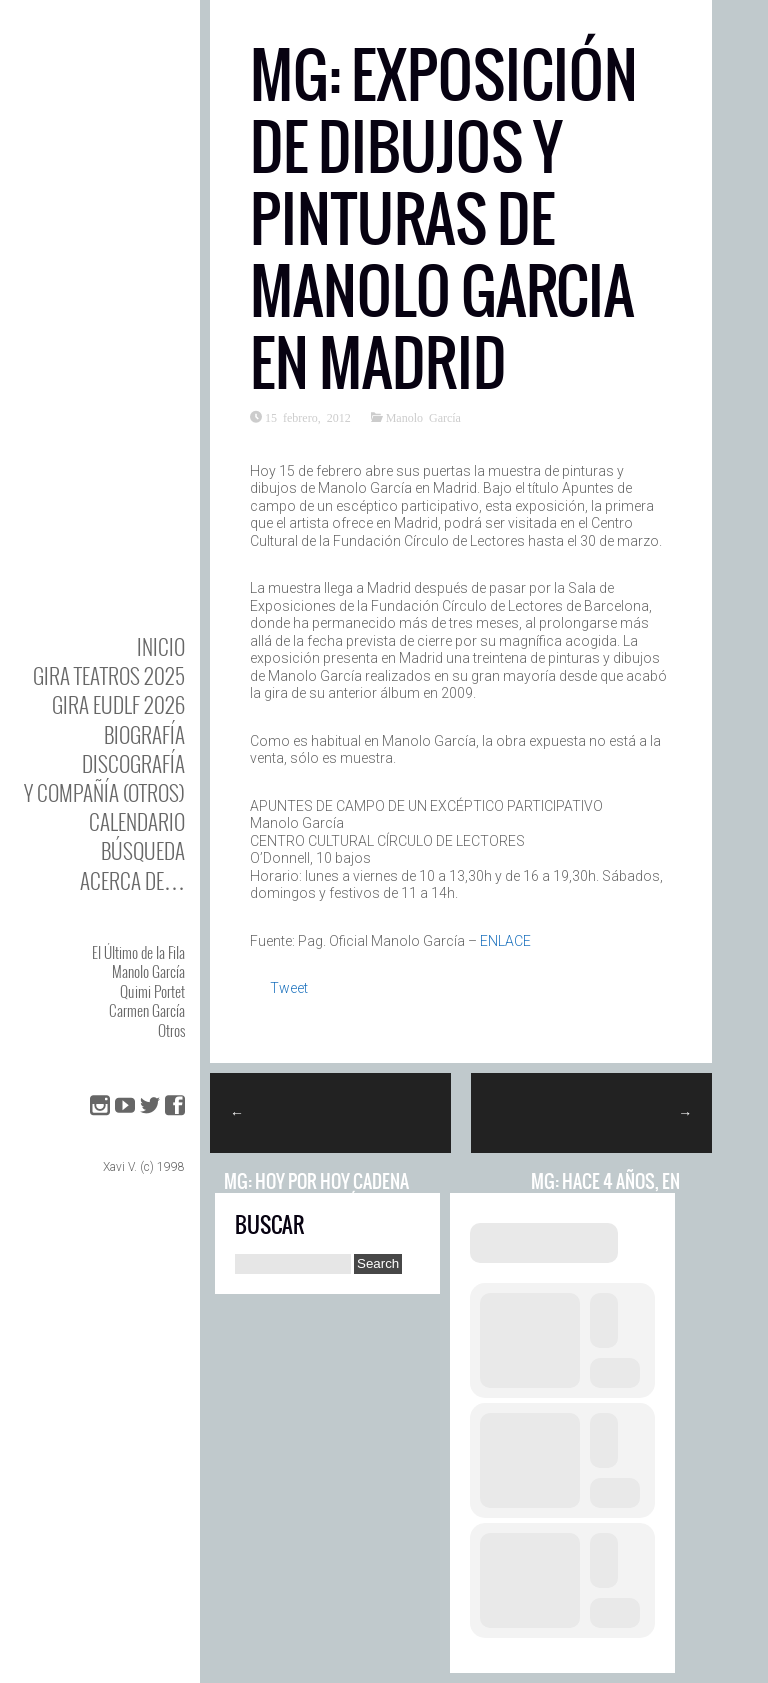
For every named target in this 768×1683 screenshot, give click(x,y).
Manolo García (148, 971)
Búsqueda (143, 850)
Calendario (137, 821)
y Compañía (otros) (104, 792)
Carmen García (147, 1010)
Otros (171, 1030)
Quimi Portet (152, 991)
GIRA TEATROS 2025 (109, 675)
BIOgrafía (144, 734)
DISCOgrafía (133, 763)
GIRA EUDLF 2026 (118, 704)
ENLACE (505, 941)
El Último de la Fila (138, 952)
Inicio (161, 646)
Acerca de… (132, 880)
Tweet (289, 988)
